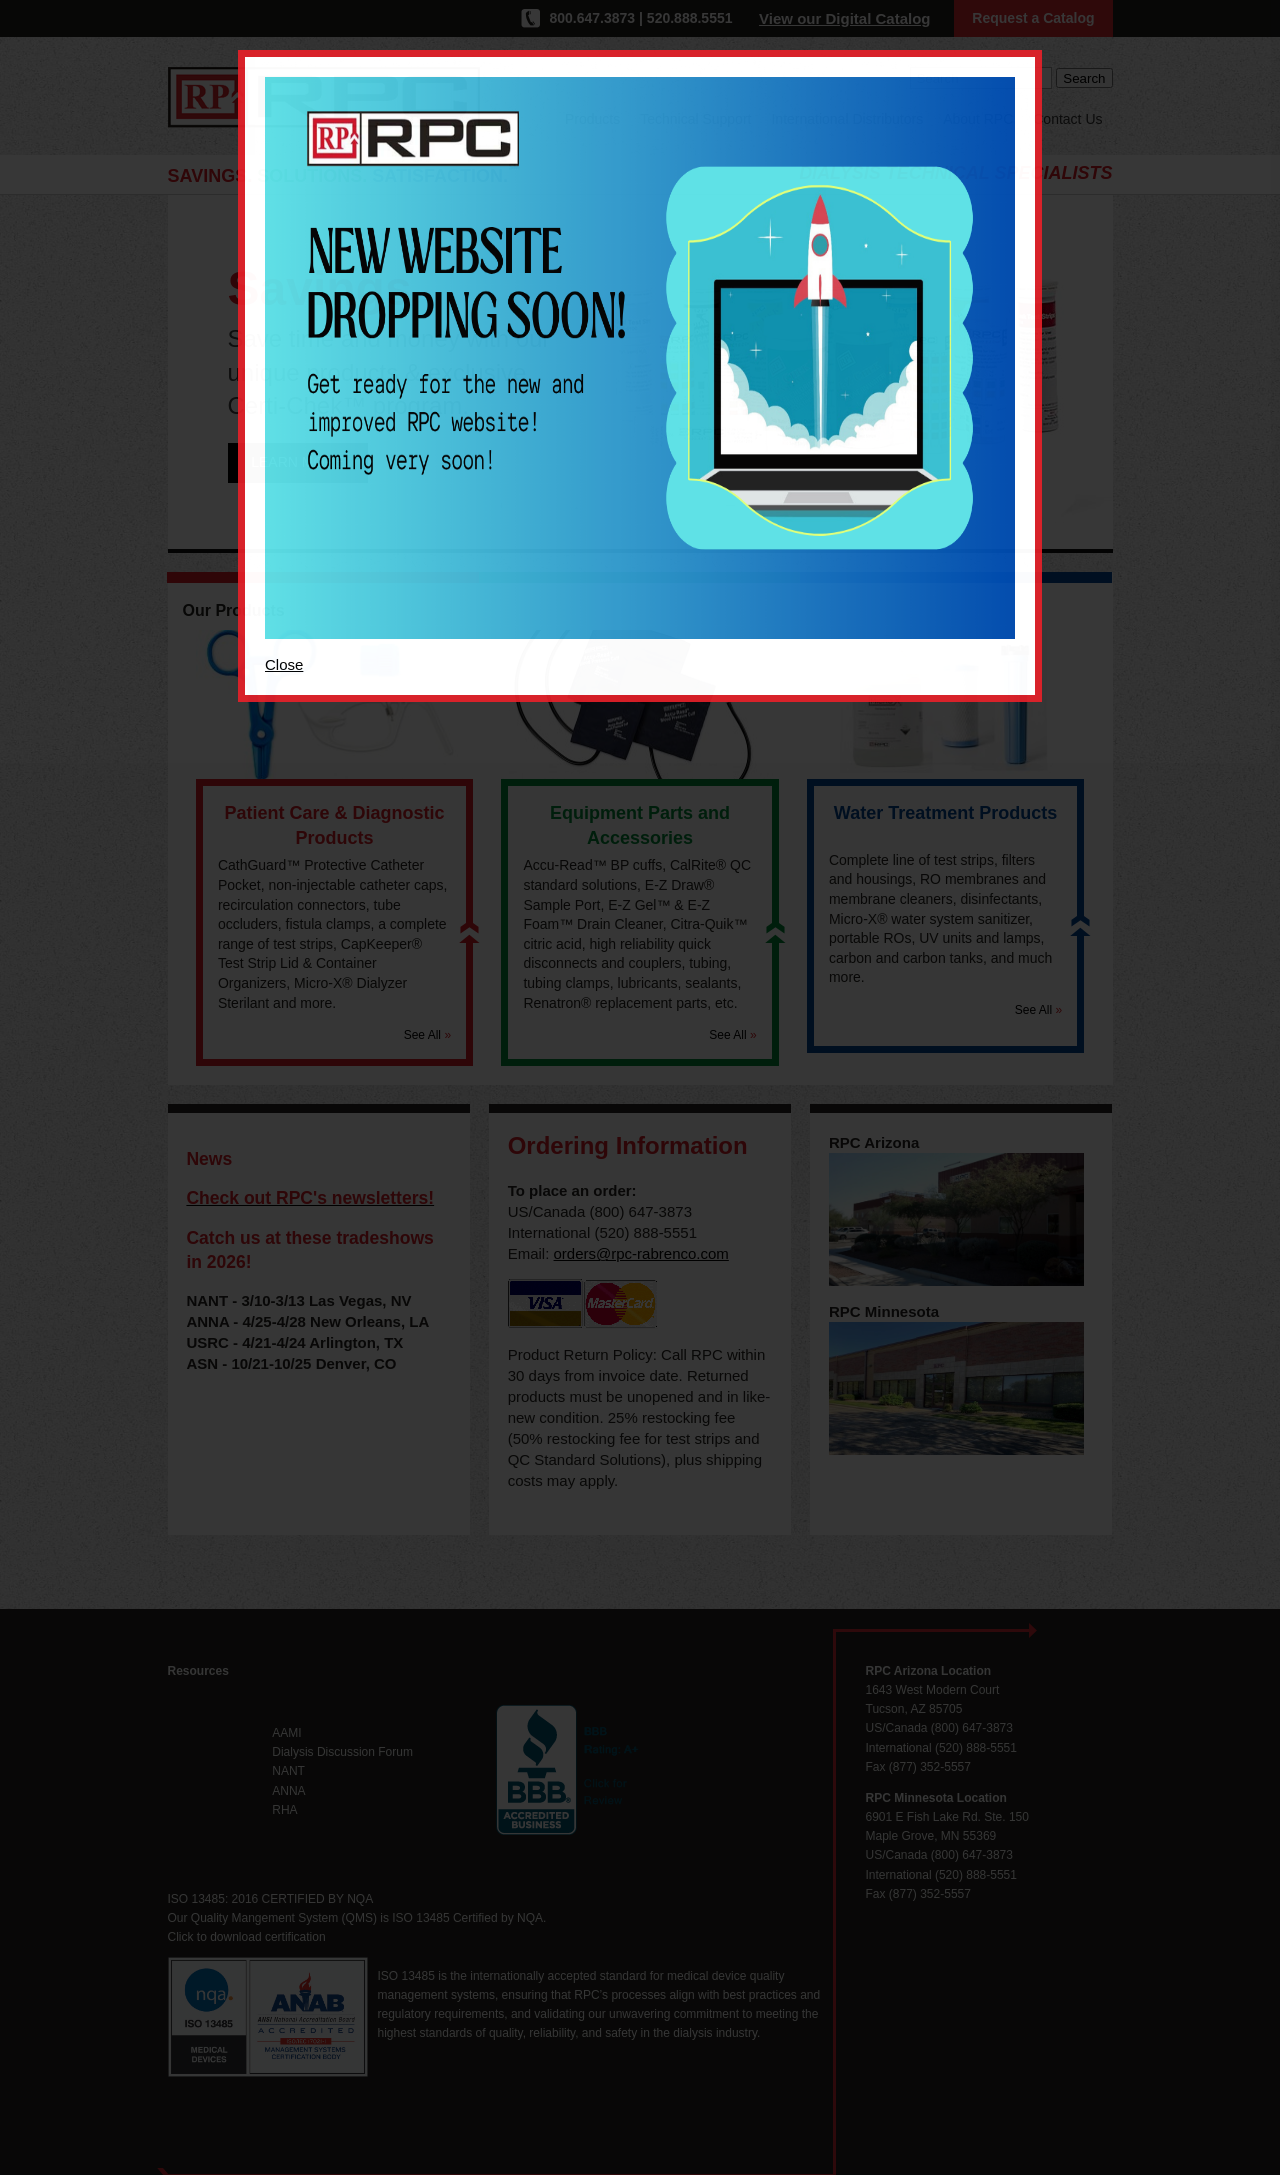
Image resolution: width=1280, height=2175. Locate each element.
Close (284, 664)
